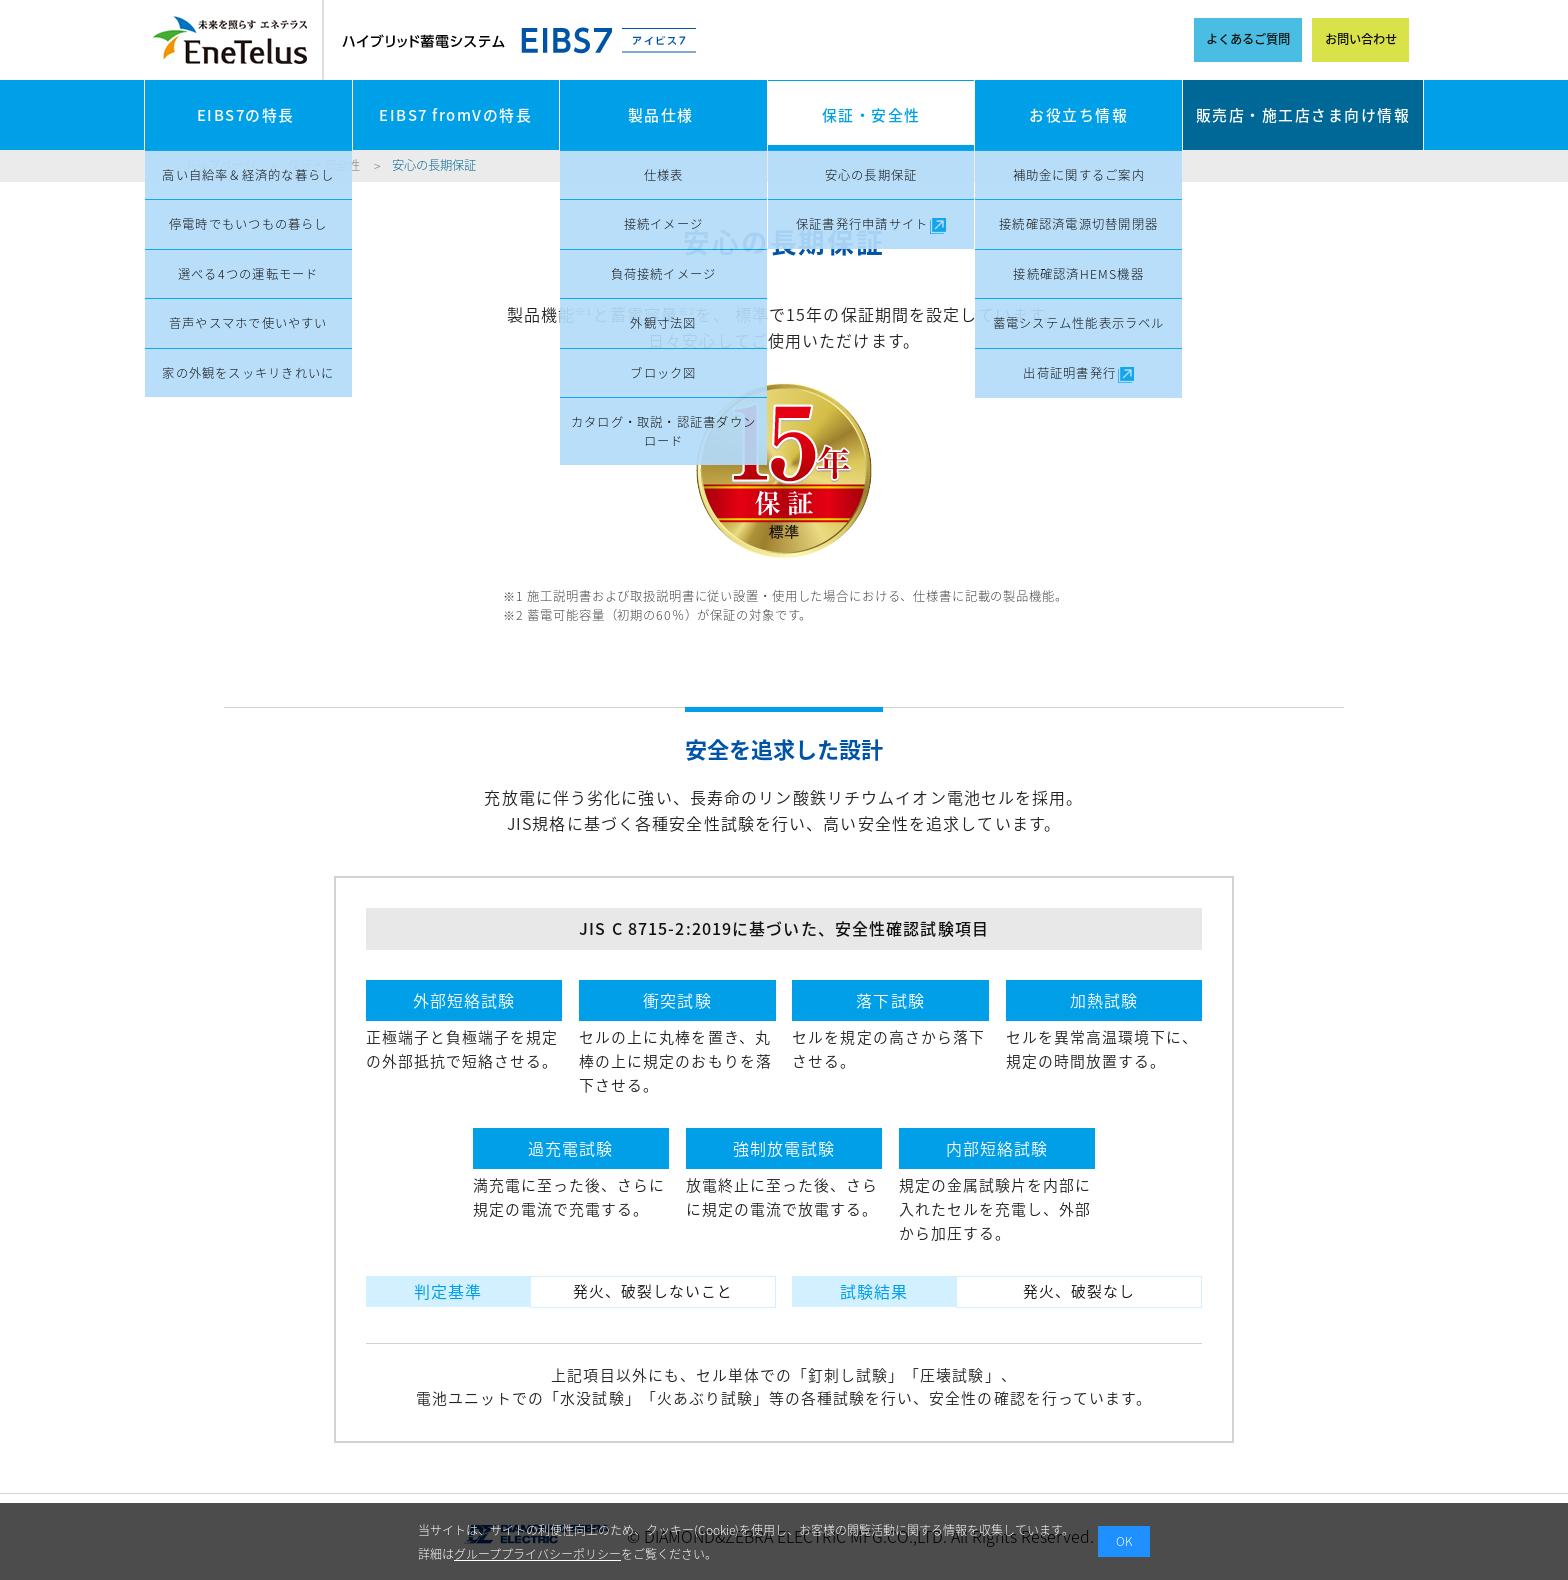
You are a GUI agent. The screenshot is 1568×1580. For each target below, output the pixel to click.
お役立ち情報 (1078, 115)
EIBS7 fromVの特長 (455, 115)
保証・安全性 (871, 115)
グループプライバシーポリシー (537, 1554)
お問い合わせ (1361, 39)
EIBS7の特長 (246, 115)
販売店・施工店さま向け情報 (1303, 115)
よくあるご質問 (1248, 39)
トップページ (220, 165)
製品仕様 (661, 115)
